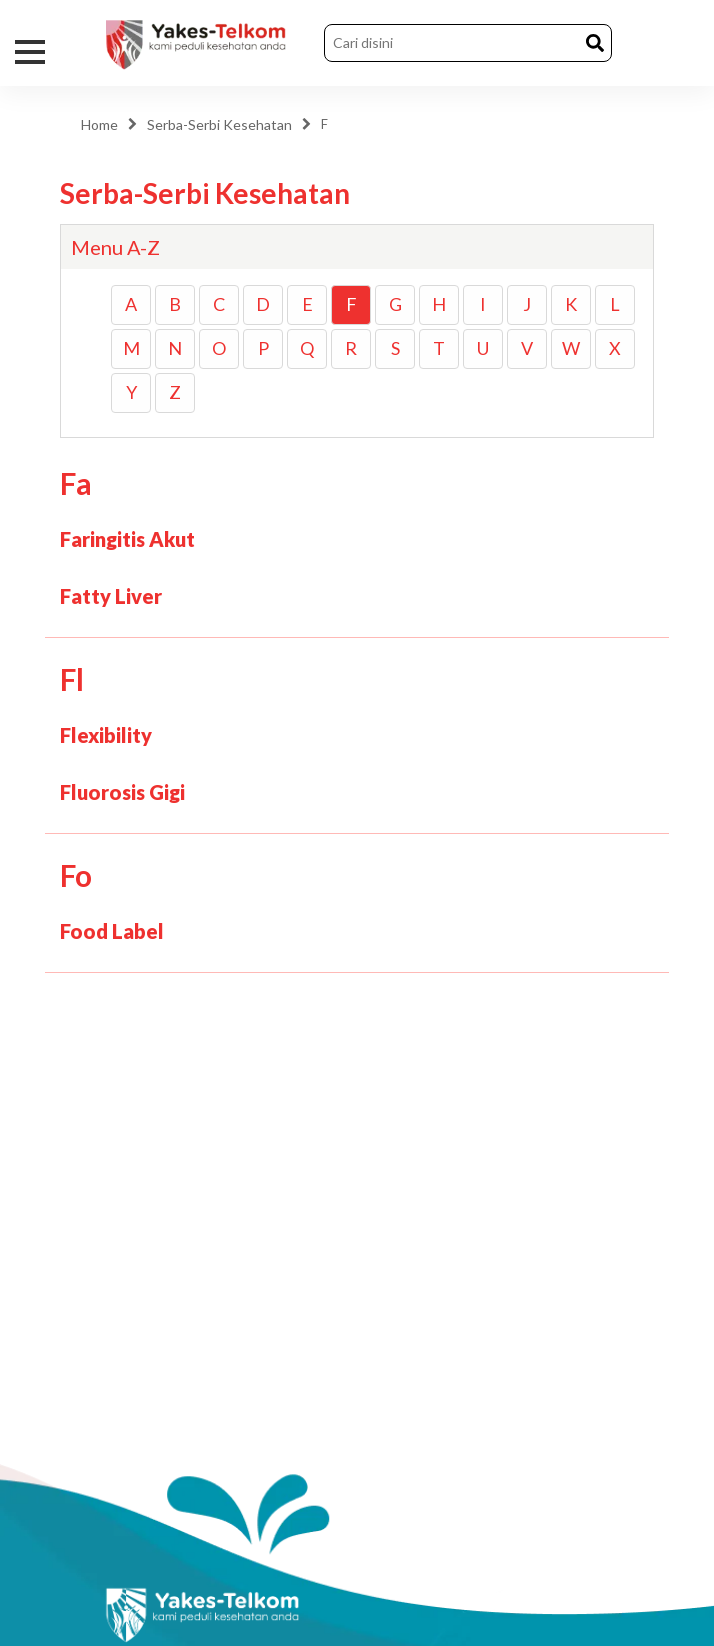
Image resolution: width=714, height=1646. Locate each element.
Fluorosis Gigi (122, 792)
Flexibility (106, 735)
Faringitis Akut (127, 539)
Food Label (112, 931)
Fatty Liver (111, 596)
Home (99, 124)
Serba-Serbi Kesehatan (219, 124)
